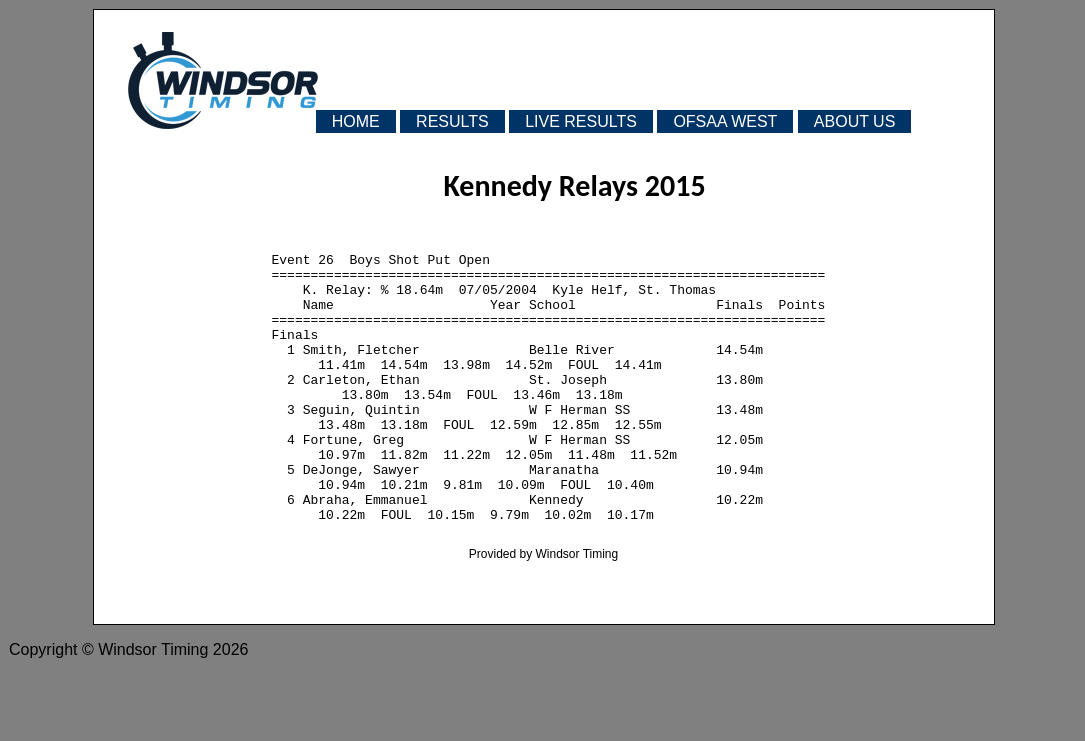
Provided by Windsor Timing (543, 611)
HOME (356, 121)
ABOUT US (855, 121)
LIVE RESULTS (581, 121)
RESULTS (452, 121)
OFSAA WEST (725, 121)
